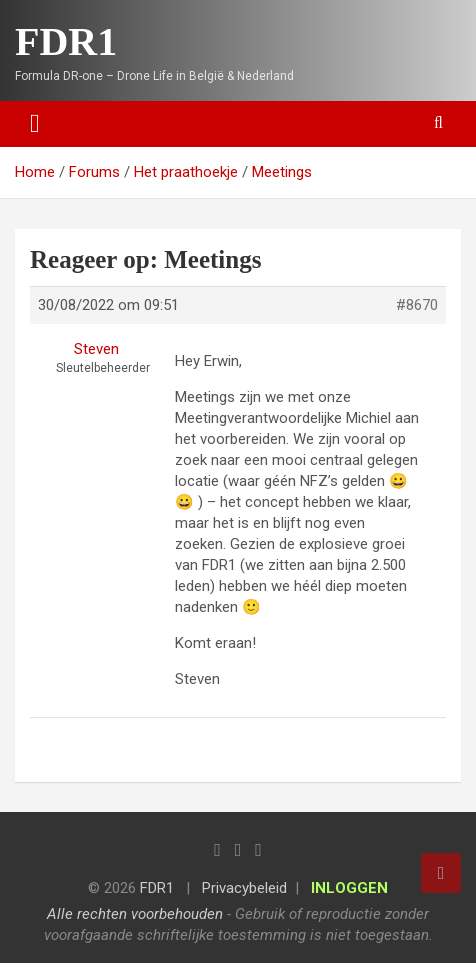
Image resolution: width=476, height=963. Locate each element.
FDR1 (66, 41)
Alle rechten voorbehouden (135, 914)
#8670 (417, 305)
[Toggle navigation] (35, 124)
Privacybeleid (244, 888)
